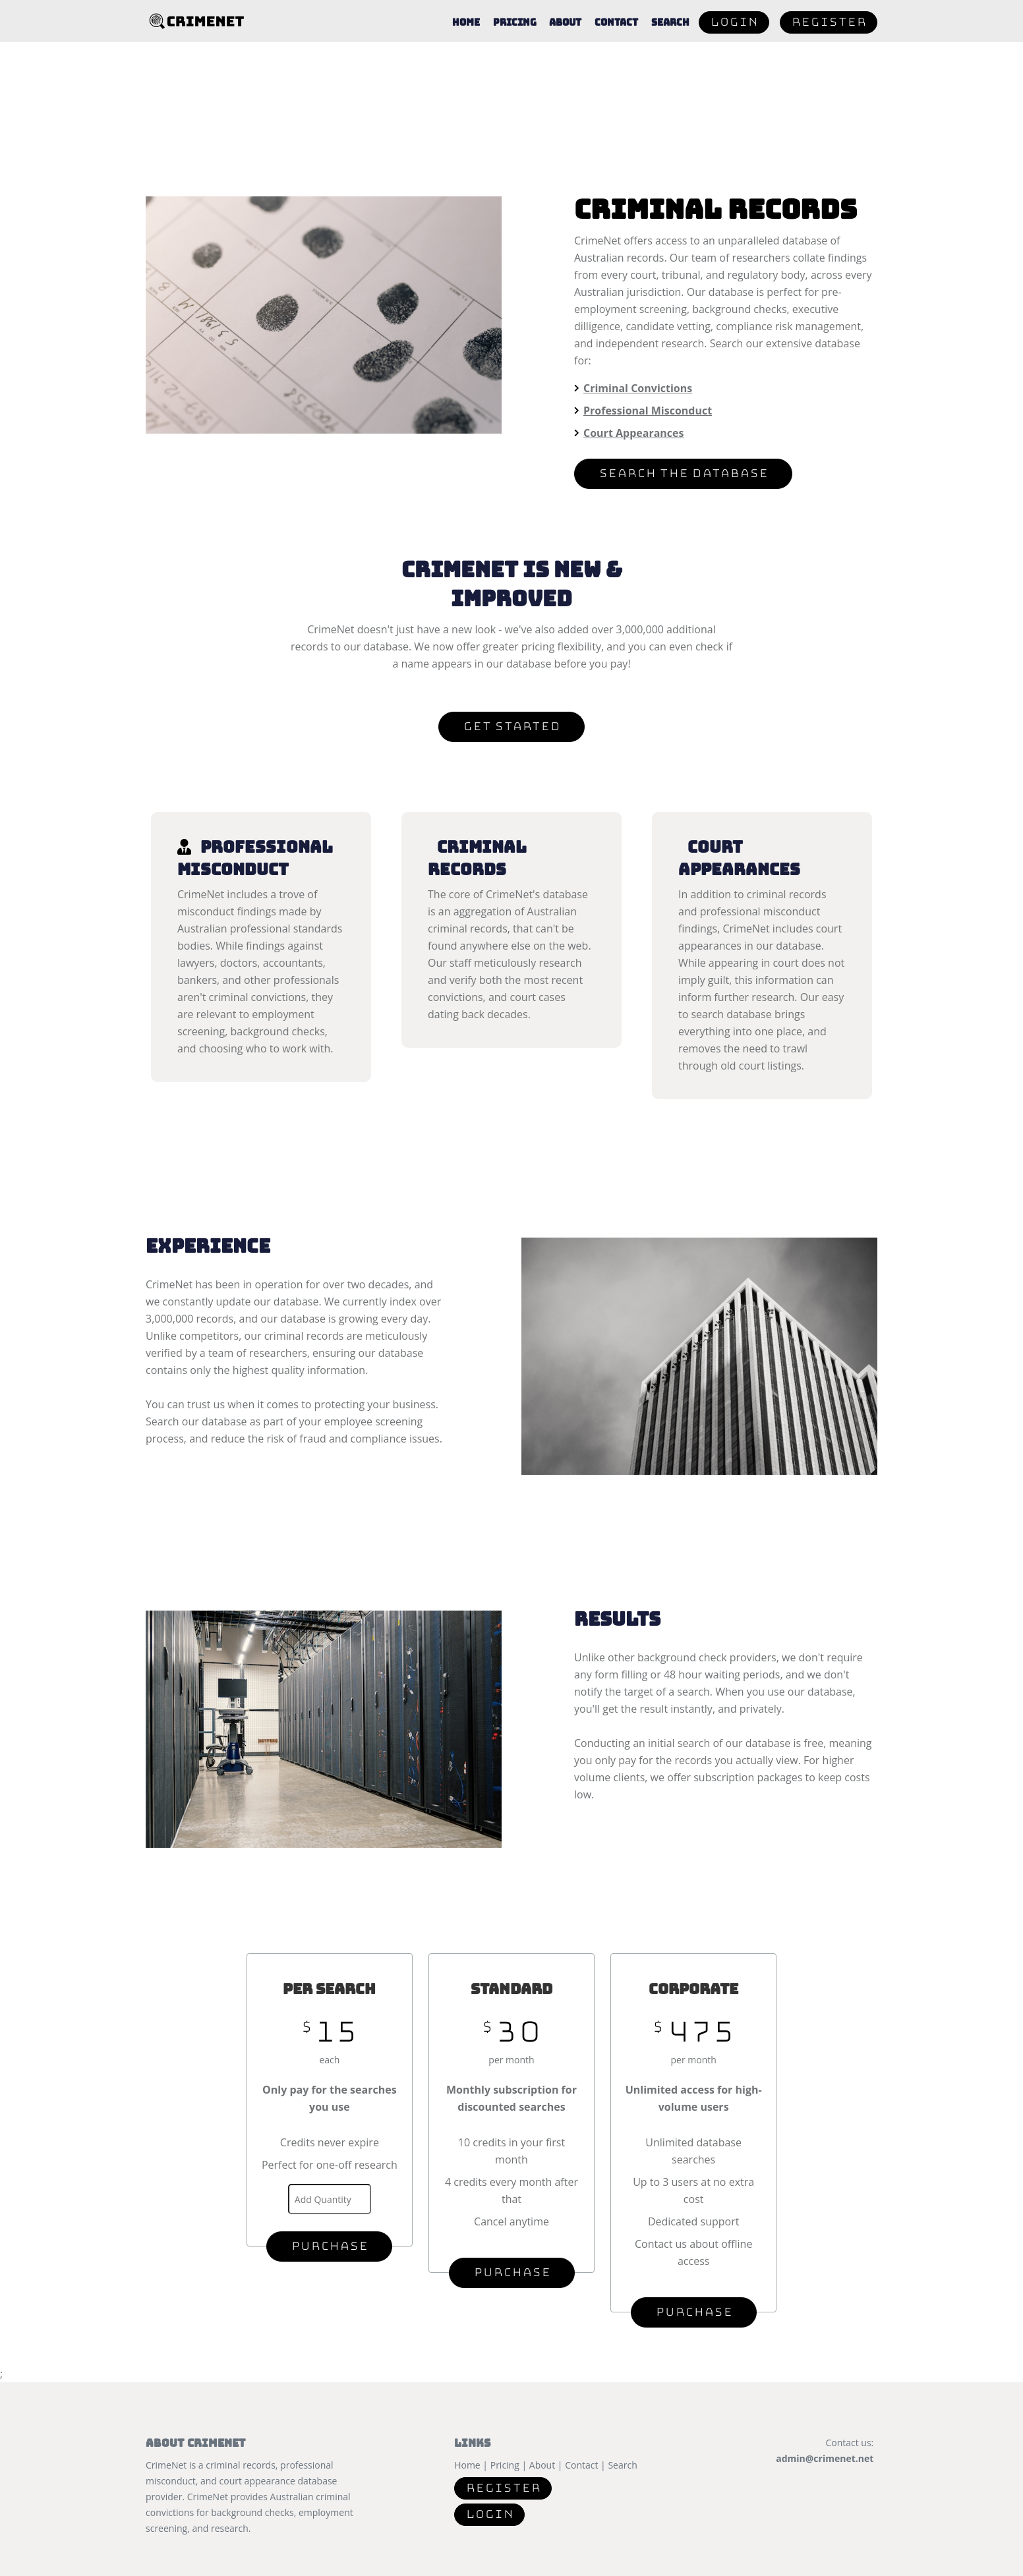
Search (670, 33)
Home (465, 33)
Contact (616, 33)
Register (828, 33)
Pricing (514, 33)
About (565, 33)
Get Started (511, 726)
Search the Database (683, 473)
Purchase (329, 2246)
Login (734, 33)
